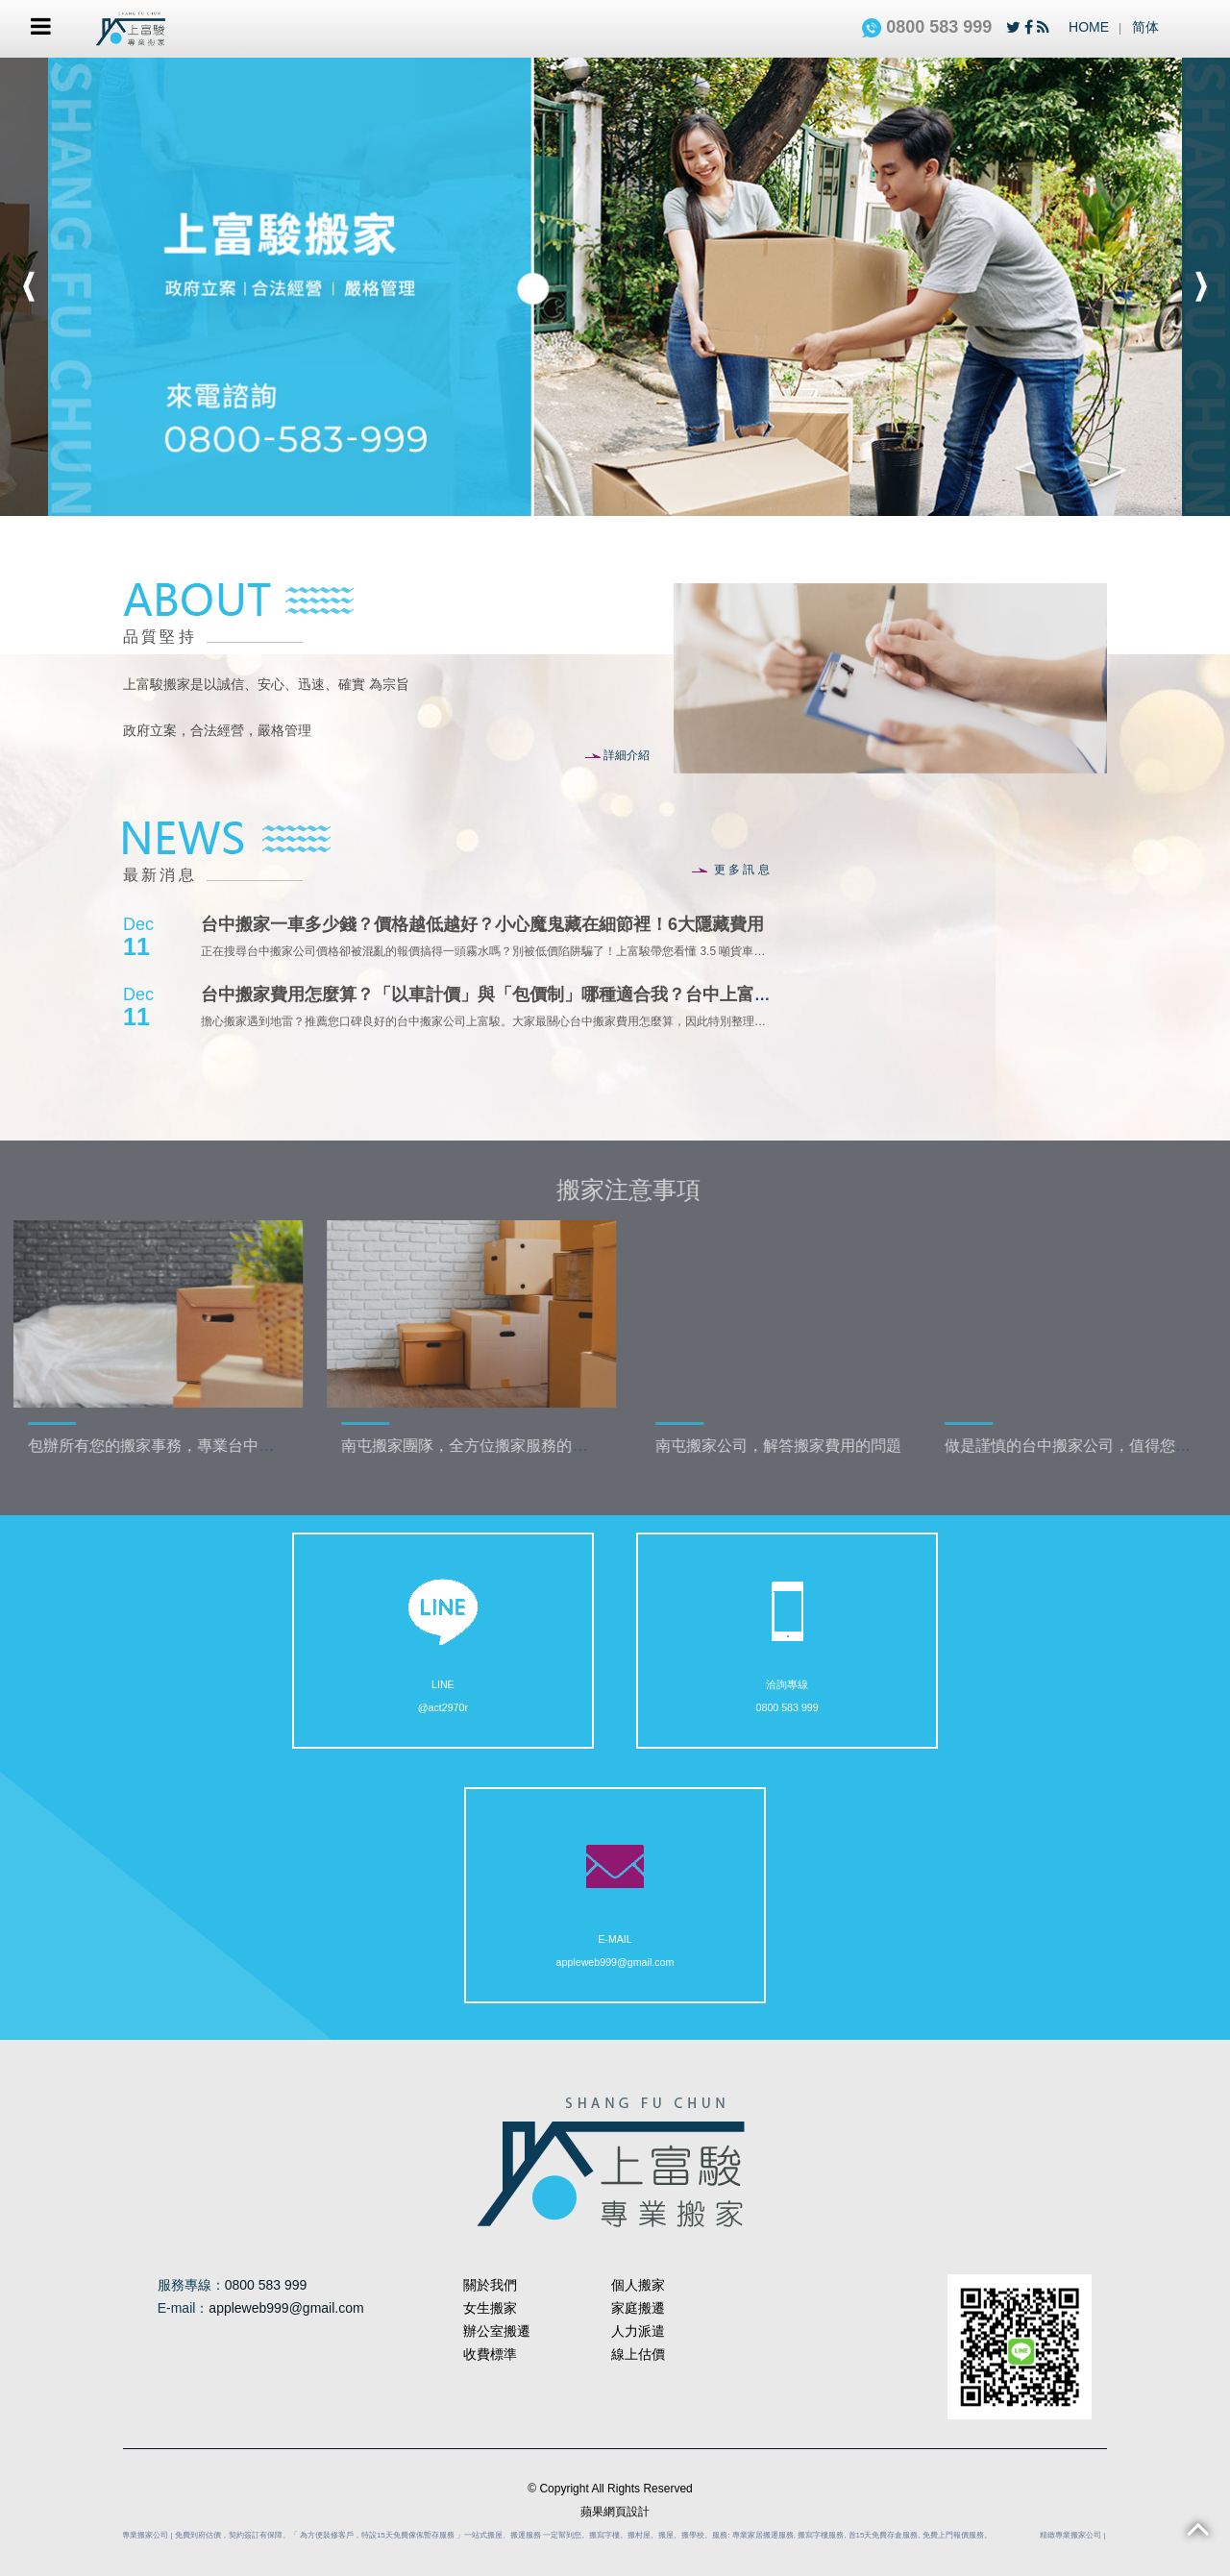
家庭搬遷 (638, 2308)
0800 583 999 (927, 27)
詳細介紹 (617, 755)
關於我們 (490, 2285)
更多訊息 (732, 869)
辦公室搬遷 (496, 2331)
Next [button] (1201, 287)
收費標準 (490, 2354)
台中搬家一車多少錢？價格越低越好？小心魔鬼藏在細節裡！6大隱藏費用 (482, 924)
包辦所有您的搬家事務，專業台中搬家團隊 (208, 1445)
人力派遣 (638, 2331)
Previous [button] (29, 287)
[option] (615, 287)
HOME (1089, 27)
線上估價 (638, 2354)
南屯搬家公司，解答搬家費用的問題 (812, 1445)
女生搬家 (490, 2308)
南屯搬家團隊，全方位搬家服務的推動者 (514, 1445)
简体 (1145, 27)
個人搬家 (638, 2285)
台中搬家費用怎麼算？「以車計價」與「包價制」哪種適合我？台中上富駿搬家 (503, 994)
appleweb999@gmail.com (615, 1914)
